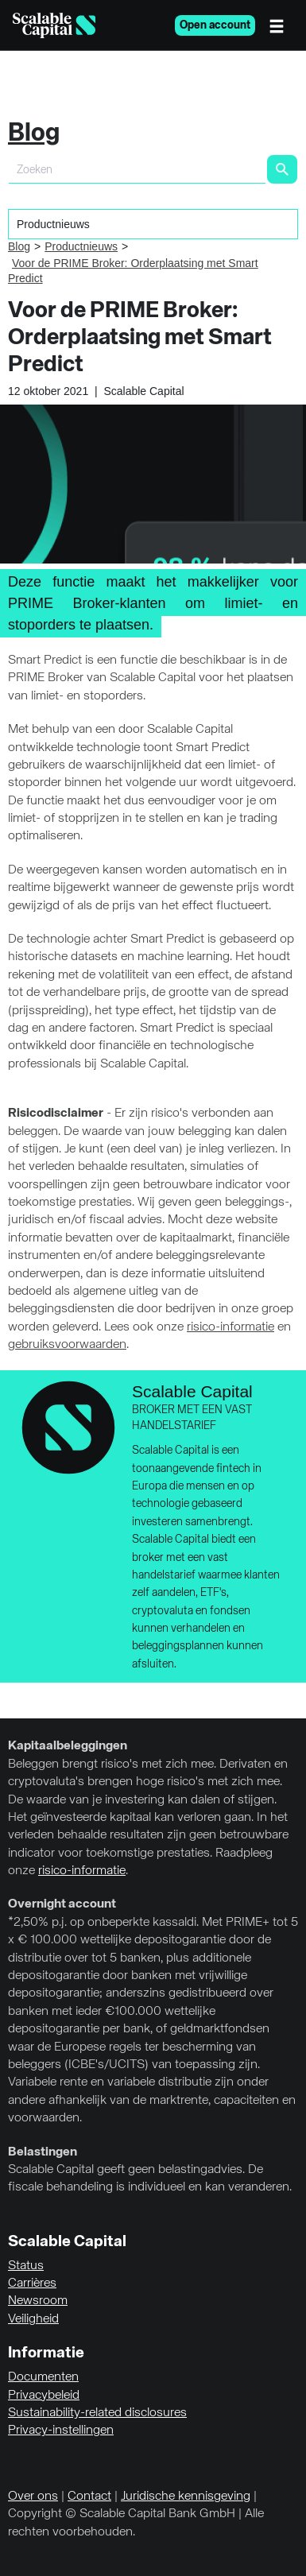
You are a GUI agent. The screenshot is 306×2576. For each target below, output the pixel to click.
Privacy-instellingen (61, 2430)
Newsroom (38, 2301)
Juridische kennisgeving (185, 2496)
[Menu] (280, 25)
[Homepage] (54, 25)
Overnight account (62, 1904)
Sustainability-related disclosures (97, 2413)
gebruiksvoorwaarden (67, 1344)
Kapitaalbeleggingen (67, 1746)
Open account (215, 25)
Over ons (33, 2496)
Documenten (43, 2377)
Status (26, 2266)
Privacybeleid (43, 2395)
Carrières (32, 2283)
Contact (89, 2496)
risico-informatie (230, 1327)
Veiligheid (33, 2319)
